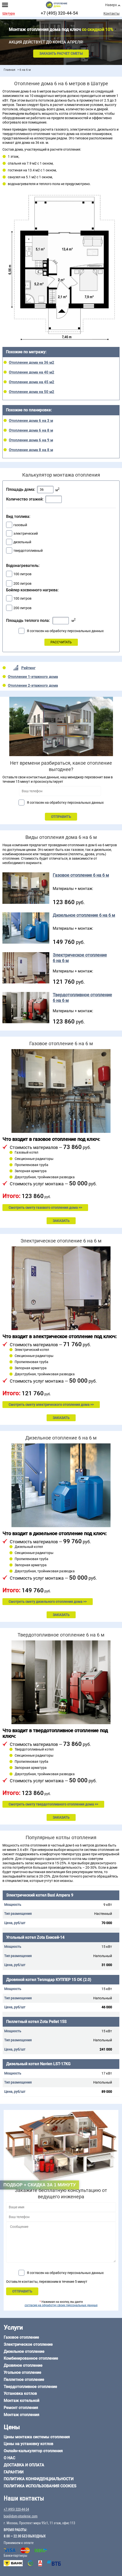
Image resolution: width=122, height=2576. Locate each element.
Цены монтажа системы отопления (37, 2437)
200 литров (22, 583)
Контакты (111, 13)
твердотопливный (28, 551)
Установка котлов (20, 2393)
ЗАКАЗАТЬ (61, 1221)
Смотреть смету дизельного (48, 1602)
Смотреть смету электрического (51, 1405)
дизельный (22, 542)
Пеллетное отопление (24, 2379)
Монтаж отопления (21, 2414)
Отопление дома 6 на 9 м (31, 440)
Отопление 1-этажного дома (33, 677)
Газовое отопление (81, 875)
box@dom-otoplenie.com (21, 2516)
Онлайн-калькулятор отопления (33, 2451)
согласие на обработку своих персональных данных (61, 2305)
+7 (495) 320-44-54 (59, 13)
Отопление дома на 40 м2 (31, 372)
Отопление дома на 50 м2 (31, 392)
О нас (9, 2458)
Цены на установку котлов (28, 2443)
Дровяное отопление (23, 2365)
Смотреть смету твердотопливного (53, 1804)
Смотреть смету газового (45, 1208)
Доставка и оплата (24, 2465)
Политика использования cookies (40, 2486)
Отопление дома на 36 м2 (31, 362)
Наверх (111, 5)
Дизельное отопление (84, 915)
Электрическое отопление (28, 2344)
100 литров (22, 574)
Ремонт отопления (21, 2407)
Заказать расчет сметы (61, 53)
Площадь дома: (20, 489)
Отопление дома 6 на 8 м (31, 430)
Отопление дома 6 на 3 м (31, 420)
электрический (25, 533)
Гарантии (13, 2472)
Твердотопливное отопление (30, 2386)
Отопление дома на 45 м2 (31, 382)
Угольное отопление (22, 2372)
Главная (9, 70)
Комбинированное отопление (31, 2358)
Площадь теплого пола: (28, 620)
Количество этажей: (24, 499)
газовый (20, 525)
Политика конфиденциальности (38, 2479)
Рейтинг (28, 668)
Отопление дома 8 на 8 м (31, 450)
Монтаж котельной (21, 2400)
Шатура (8, 13)
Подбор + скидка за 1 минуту (39, 2184)
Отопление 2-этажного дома (33, 685)
